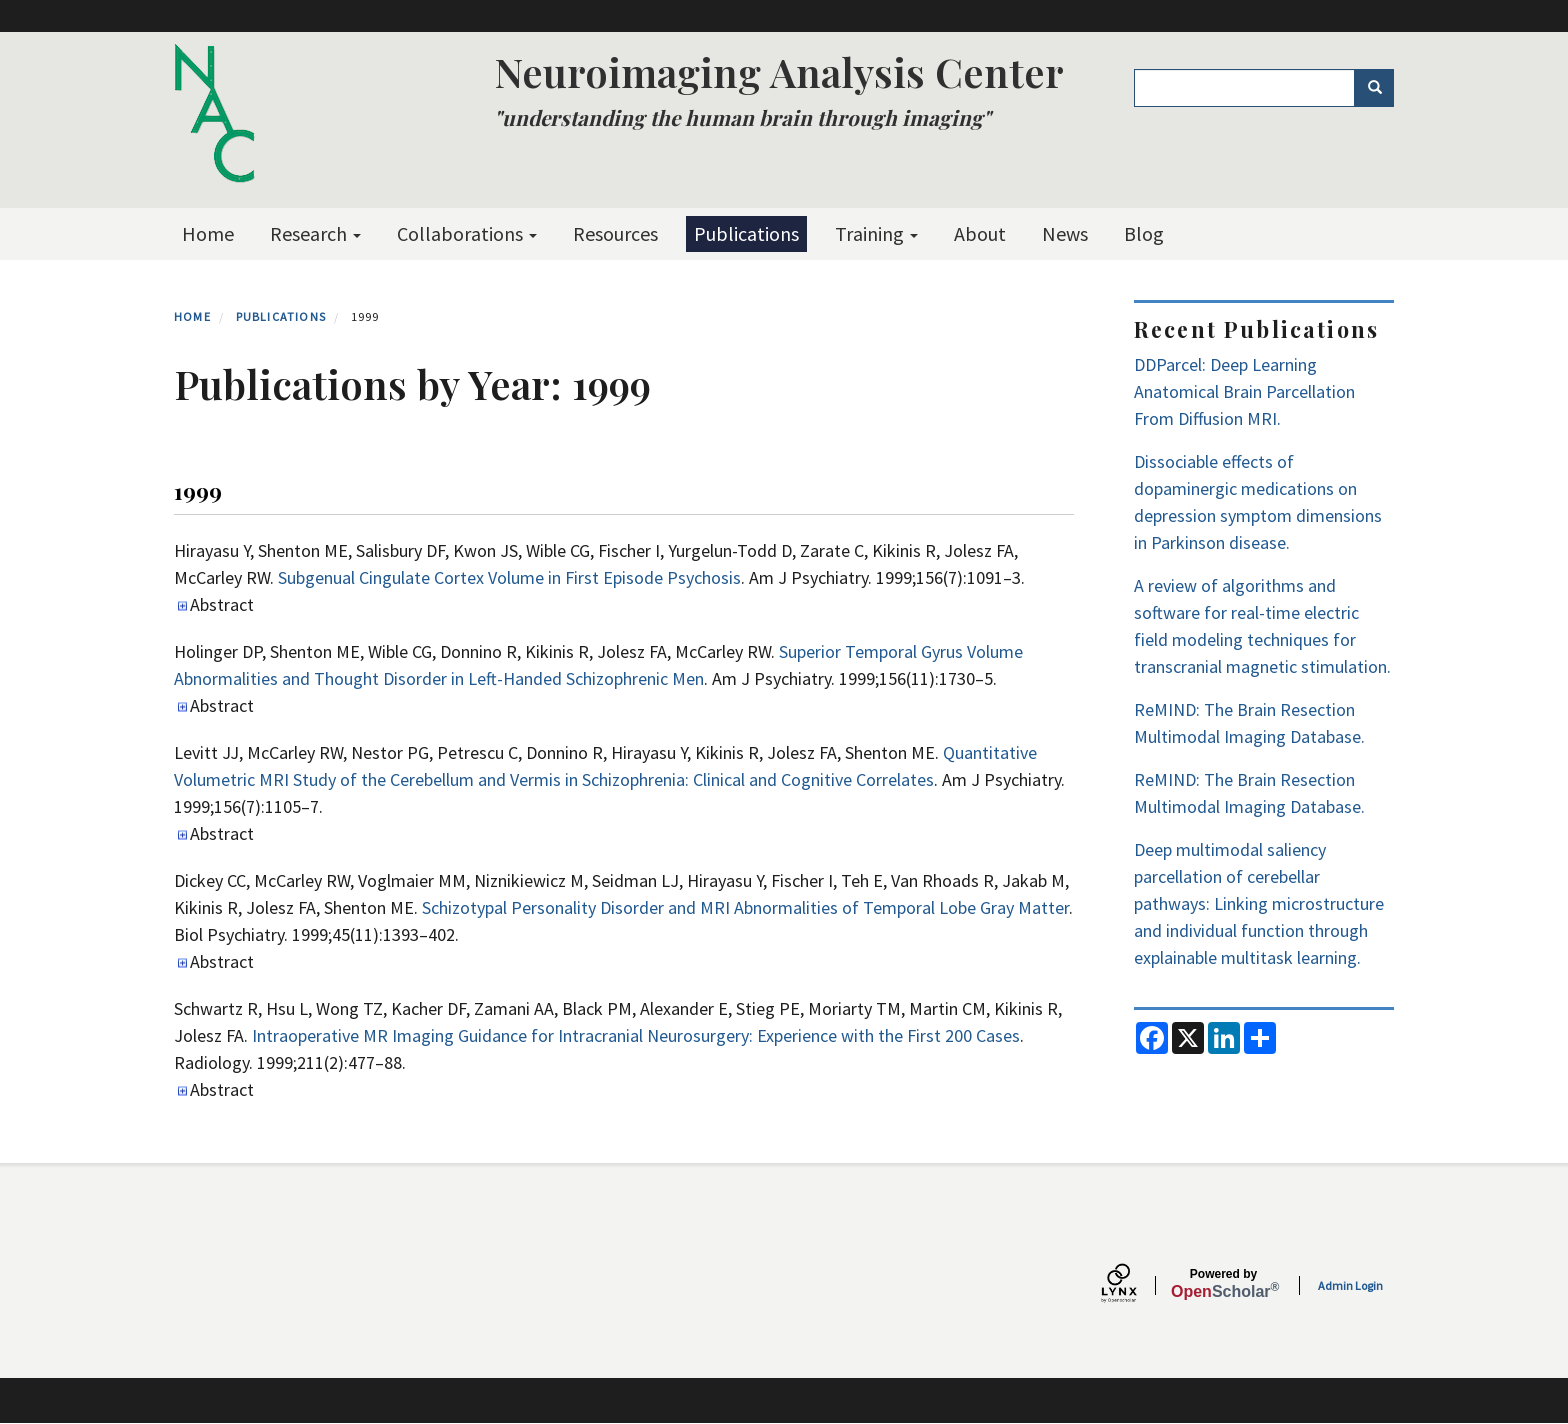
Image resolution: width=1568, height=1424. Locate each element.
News (1065, 233)
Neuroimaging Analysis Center (779, 71)
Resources (615, 233)
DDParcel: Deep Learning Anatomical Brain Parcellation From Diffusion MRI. (1244, 391)
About (980, 233)
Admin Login (1350, 1285)
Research (315, 233)
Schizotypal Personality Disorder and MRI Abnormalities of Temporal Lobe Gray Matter (745, 907)
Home (208, 233)
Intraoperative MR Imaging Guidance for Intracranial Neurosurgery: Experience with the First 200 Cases (636, 1035)
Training (876, 233)
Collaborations (467, 233)
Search (1381, 88)
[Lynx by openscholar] (1136, 1285)
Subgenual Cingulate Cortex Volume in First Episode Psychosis (509, 577)
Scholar (1223, 1284)
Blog (1144, 233)
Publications (746, 233)
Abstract (222, 604)
